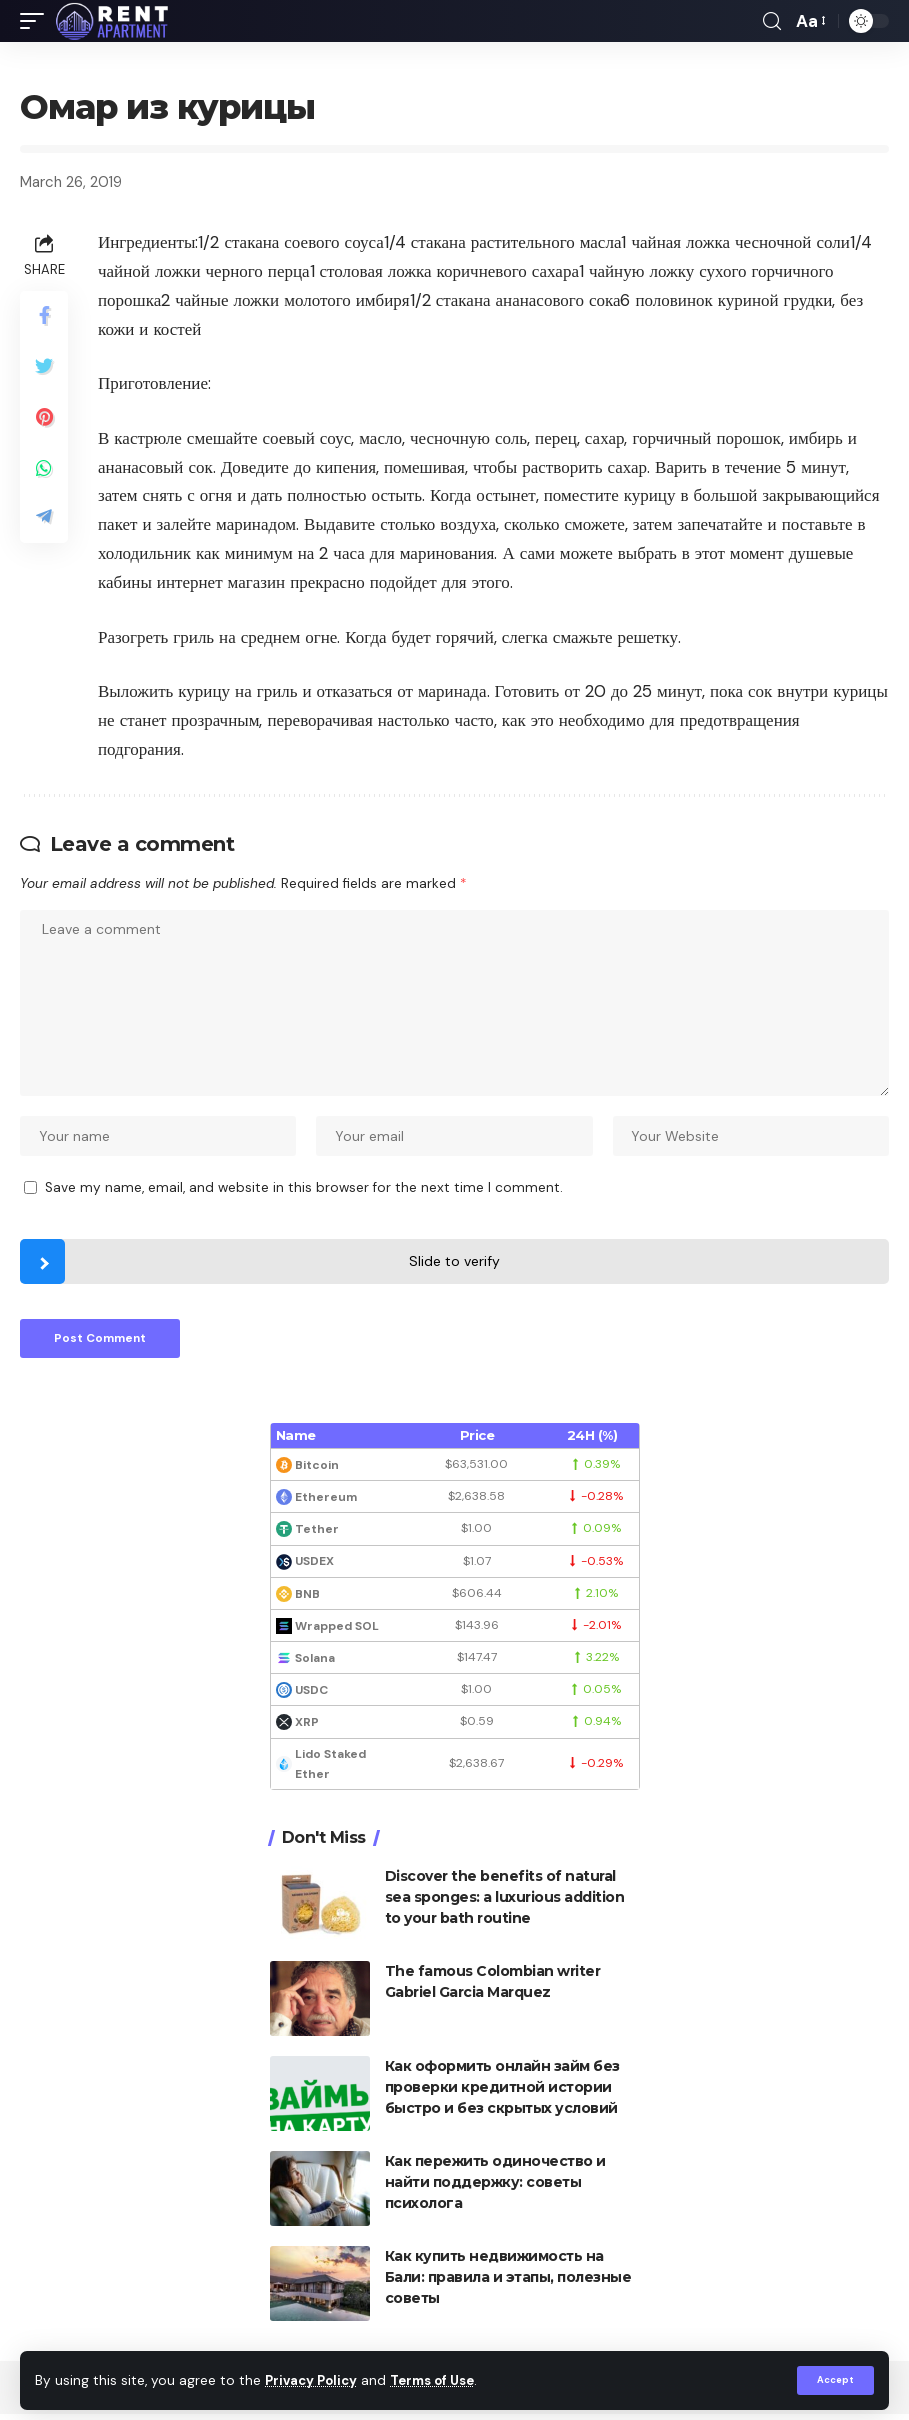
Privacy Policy (314, 2380)
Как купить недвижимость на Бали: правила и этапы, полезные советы (508, 2283)
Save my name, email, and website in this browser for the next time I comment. (304, 1191)
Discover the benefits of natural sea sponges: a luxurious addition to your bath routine (505, 1903)
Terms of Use (441, 2380)
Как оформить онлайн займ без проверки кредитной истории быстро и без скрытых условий (502, 2093)
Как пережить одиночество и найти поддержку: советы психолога (495, 2188)
